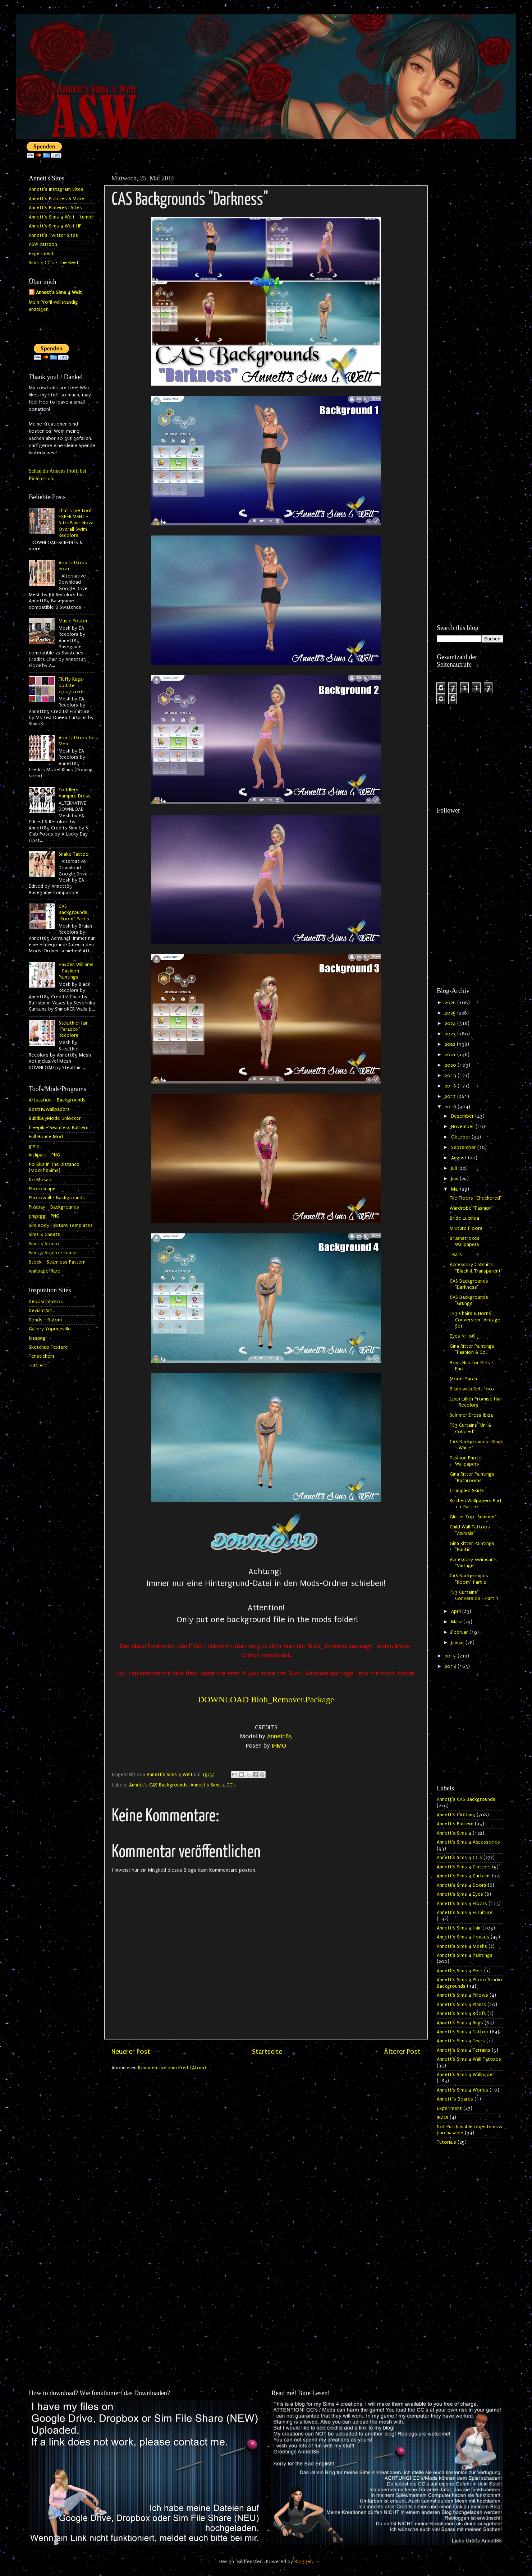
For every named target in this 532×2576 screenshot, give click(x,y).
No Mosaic (40, 1180)
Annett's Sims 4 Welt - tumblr (61, 217)
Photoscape (42, 1189)
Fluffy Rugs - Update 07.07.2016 (72, 685)
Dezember (463, 1116)
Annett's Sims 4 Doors (461, 1885)
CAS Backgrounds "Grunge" (469, 1300)
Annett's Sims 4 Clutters (464, 1867)
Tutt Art (37, 1365)
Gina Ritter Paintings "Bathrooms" (472, 1477)
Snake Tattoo (74, 854)
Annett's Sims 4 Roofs (461, 2013)
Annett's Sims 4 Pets (460, 1971)
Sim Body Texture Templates (61, 1225)
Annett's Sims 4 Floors (462, 1903)
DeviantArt (40, 1311)
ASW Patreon (43, 244)
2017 (451, 1096)
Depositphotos (46, 1302)
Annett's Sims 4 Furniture (464, 1912)
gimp (34, 1146)
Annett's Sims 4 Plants (461, 2004)
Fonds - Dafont (46, 1320)
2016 (451, 1107)
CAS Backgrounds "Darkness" (469, 1284)
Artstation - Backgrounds (57, 1100)
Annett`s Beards (455, 2099)
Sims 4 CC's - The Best (54, 263)
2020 (451, 1065)
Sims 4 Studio (44, 1244)
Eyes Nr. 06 (462, 1336)
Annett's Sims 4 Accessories (468, 1842)
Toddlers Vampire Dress (75, 793)
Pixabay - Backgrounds (54, 1207)
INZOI (442, 2117)
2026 (451, 1003)
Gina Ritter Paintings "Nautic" (472, 1546)
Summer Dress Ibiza (471, 1415)
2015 (451, 1656)
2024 (451, 1023)
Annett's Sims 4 (454, 1833)
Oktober (461, 1137)
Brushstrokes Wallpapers (465, 1241)
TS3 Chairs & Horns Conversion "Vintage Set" (475, 1320)
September (464, 1147)
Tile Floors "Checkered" (476, 1198)
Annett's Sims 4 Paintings (464, 1955)
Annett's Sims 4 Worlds (462, 2090)
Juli (454, 1168)
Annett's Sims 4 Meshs (462, 1946)
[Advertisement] (470, 279)
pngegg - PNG (44, 1216)
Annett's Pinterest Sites (55, 208)
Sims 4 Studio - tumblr (53, 1253)
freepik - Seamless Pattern (58, 1128)
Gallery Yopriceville (50, 1329)
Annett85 (279, 1736)
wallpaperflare (44, 1271)
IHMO (279, 1745)
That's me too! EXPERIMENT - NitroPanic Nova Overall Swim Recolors (76, 523)
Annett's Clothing (456, 1815)
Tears (456, 1254)
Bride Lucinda (464, 1218)
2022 (451, 1044)
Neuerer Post (130, 2052)
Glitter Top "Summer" (473, 1517)
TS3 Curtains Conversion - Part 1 (474, 1595)
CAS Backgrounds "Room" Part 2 (74, 912)
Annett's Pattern (455, 1824)
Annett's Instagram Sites (56, 189)
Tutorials (446, 2142)
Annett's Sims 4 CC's (213, 1785)
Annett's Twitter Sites (53, 235)
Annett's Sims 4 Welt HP (55, 226)
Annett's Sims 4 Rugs (460, 2023)
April (456, 1611)
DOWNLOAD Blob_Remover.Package (266, 1699)
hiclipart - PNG (44, 1155)
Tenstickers (42, 1356)
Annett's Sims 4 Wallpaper (465, 2075)
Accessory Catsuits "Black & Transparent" (476, 1268)
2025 (451, 1013)
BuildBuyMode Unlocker (55, 1118)
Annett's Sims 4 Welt (59, 292)
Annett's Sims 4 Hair (459, 1928)
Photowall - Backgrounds (57, 1198)
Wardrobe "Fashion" (472, 1208)
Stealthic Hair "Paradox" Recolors (73, 1029)
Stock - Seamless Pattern (57, 1262)
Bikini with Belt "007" (473, 1389)
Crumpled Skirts (467, 1491)
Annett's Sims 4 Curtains (464, 1876)
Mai (455, 1189)
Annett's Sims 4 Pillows (462, 1995)
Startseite (267, 2052)
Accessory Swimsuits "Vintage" (473, 1563)
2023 (451, 1034)
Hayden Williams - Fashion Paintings (76, 971)
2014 (451, 1666)
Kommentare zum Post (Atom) (172, 2068)
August (459, 1158)
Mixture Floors (466, 1228)
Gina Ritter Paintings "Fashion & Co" (472, 1349)
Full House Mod (46, 1137)
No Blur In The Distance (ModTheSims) (54, 1167)
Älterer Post (402, 2052)
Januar (458, 1643)
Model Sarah (463, 1379)
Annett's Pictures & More (56, 199)
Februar (460, 1632)
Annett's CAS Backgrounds (158, 1785)
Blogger (303, 2561)
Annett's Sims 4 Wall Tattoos (469, 2059)
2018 (451, 1086)
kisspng (37, 1338)
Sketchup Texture (48, 1347)
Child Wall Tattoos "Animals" (470, 1530)
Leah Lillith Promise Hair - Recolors (476, 1402)
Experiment (41, 254)
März (457, 1622)
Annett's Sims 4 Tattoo (463, 2032)
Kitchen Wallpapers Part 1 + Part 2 (476, 1504)
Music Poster (73, 621)
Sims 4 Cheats (44, 1234)
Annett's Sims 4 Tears (461, 2041)
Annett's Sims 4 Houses (463, 1937)
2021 (451, 1055)
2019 (451, 1075)
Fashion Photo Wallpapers (466, 1461)
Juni (455, 1179)
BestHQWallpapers (49, 1109)
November (463, 1127)
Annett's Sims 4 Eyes (460, 1894)
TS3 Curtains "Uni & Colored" (470, 1428)
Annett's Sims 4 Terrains (463, 2050)
